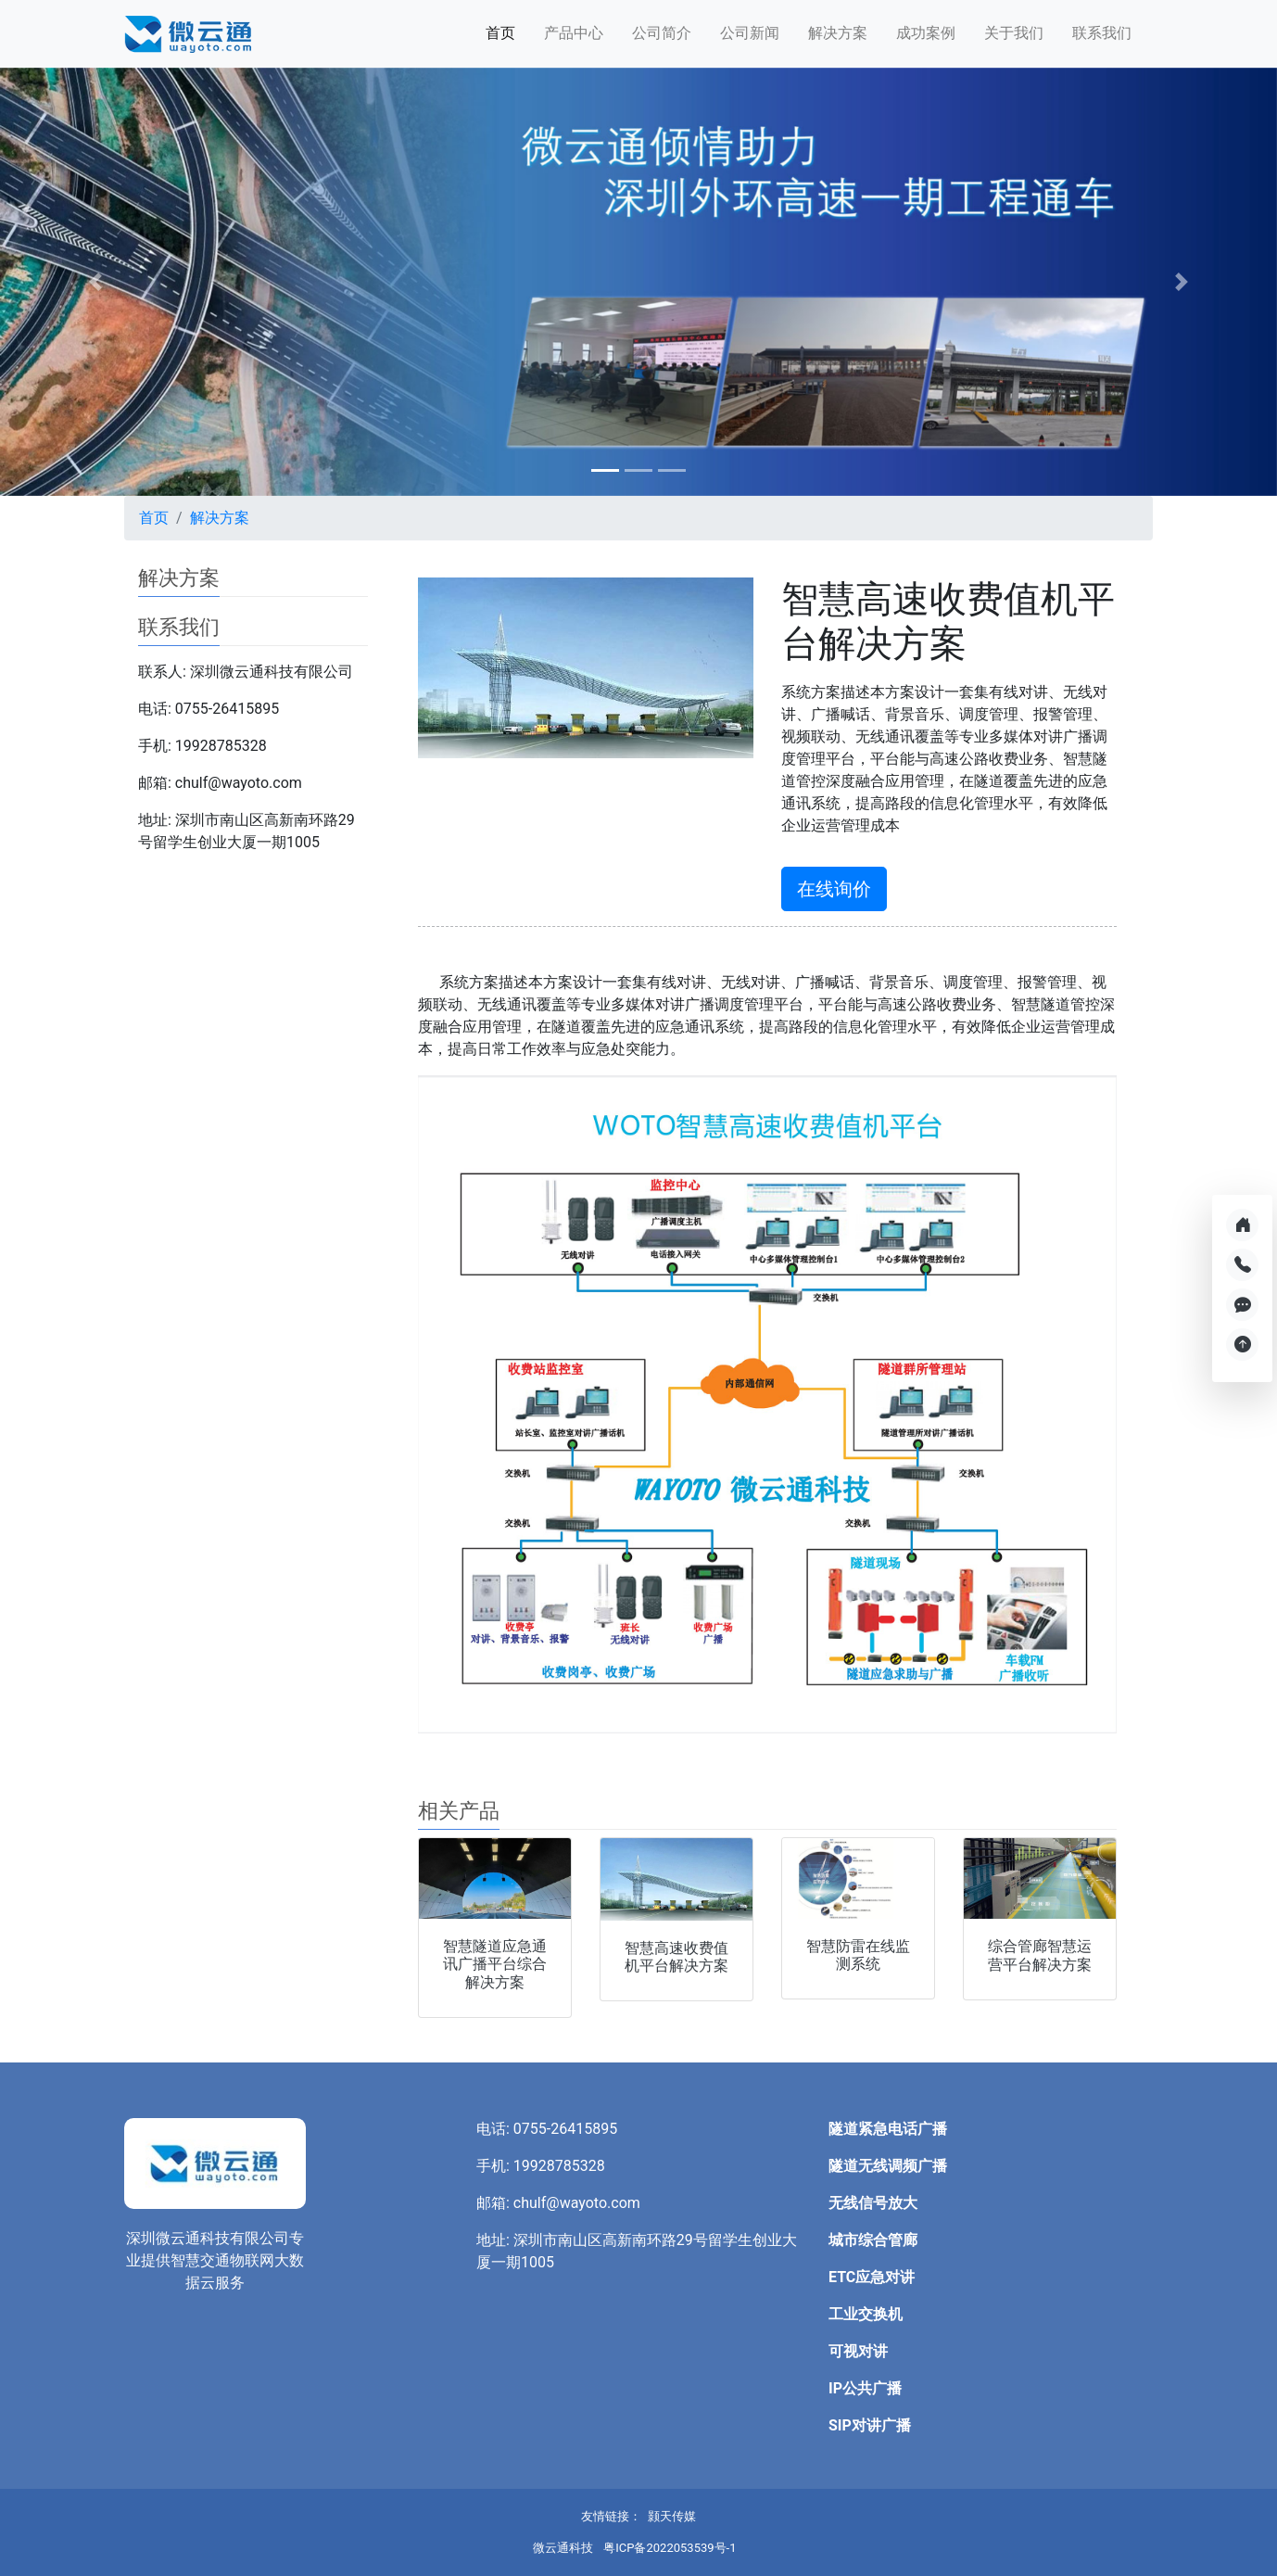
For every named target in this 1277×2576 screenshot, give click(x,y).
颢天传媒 (672, 2516)
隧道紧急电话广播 (887, 2129)
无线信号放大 (872, 2203)
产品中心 (573, 33)
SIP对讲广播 (869, 2425)
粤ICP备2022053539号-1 (669, 2548)
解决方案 (837, 33)
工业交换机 (865, 2314)
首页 (500, 33)
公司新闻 (749, 33)
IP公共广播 (865, 2388)
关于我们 (1013, 33)
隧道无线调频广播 (887, 2166)
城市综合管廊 (872, 2240)
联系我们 (1102, 33)
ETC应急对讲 (871, 2277)
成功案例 (925, 33)
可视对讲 (858, 2351)
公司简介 (661, 33)
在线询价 (834, 889)
